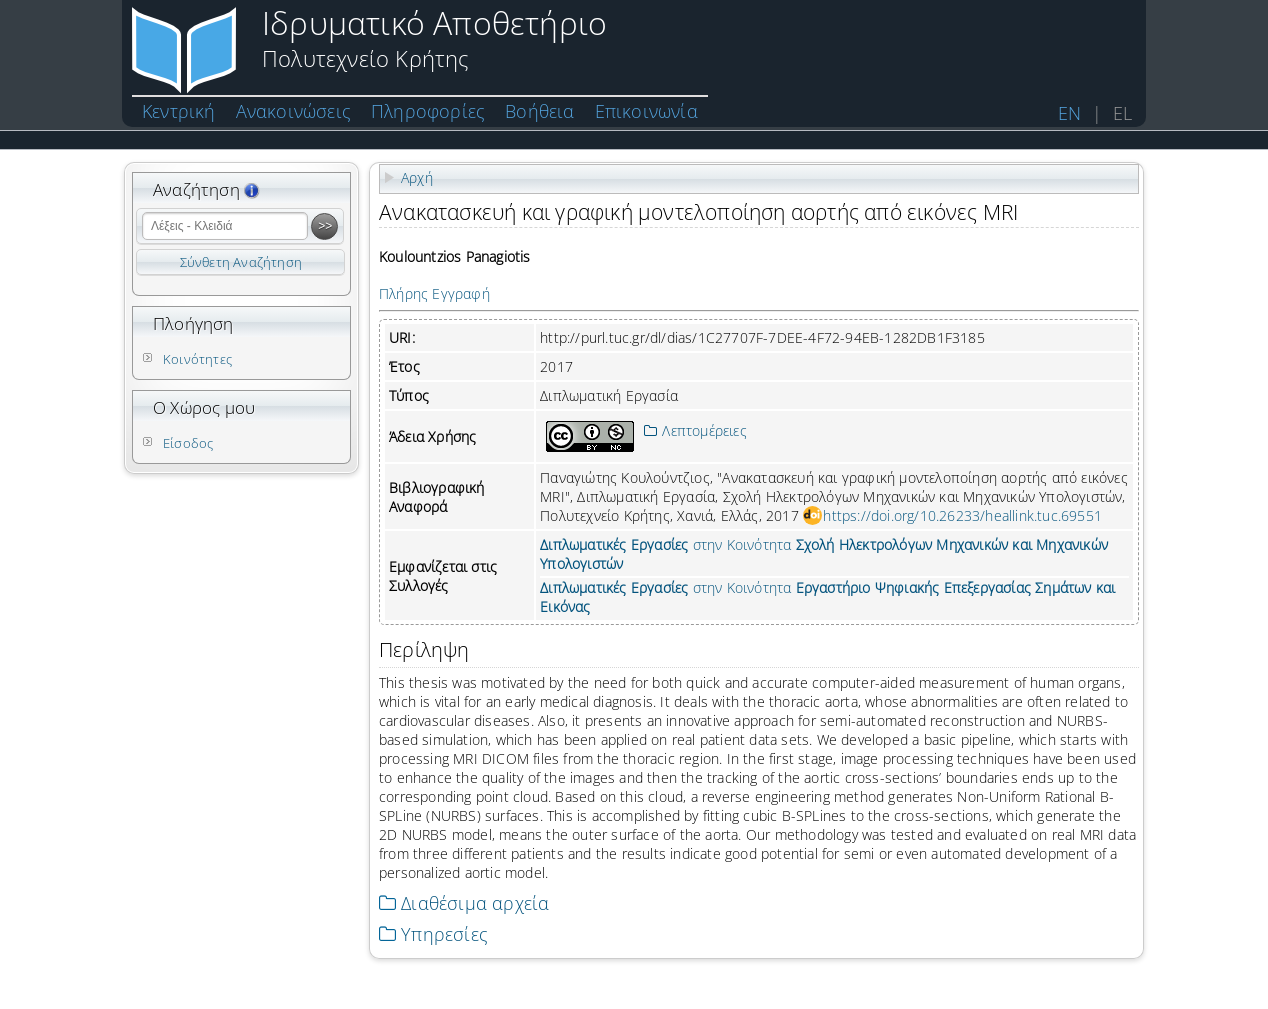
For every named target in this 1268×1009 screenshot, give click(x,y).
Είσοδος (188, 443)
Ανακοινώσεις (293, 111)
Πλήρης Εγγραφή (434, 293)
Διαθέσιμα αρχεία (464, 903)
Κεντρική (179, 111)
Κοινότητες (197, 359)
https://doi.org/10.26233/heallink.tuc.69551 (962, 515)
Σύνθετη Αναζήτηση (241, 262)
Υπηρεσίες (433, 934)
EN (1069, 113)
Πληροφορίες (428, 111)
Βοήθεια (539, 111)
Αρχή (417, 177)
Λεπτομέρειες (695, 430)
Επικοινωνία (646, 111)
